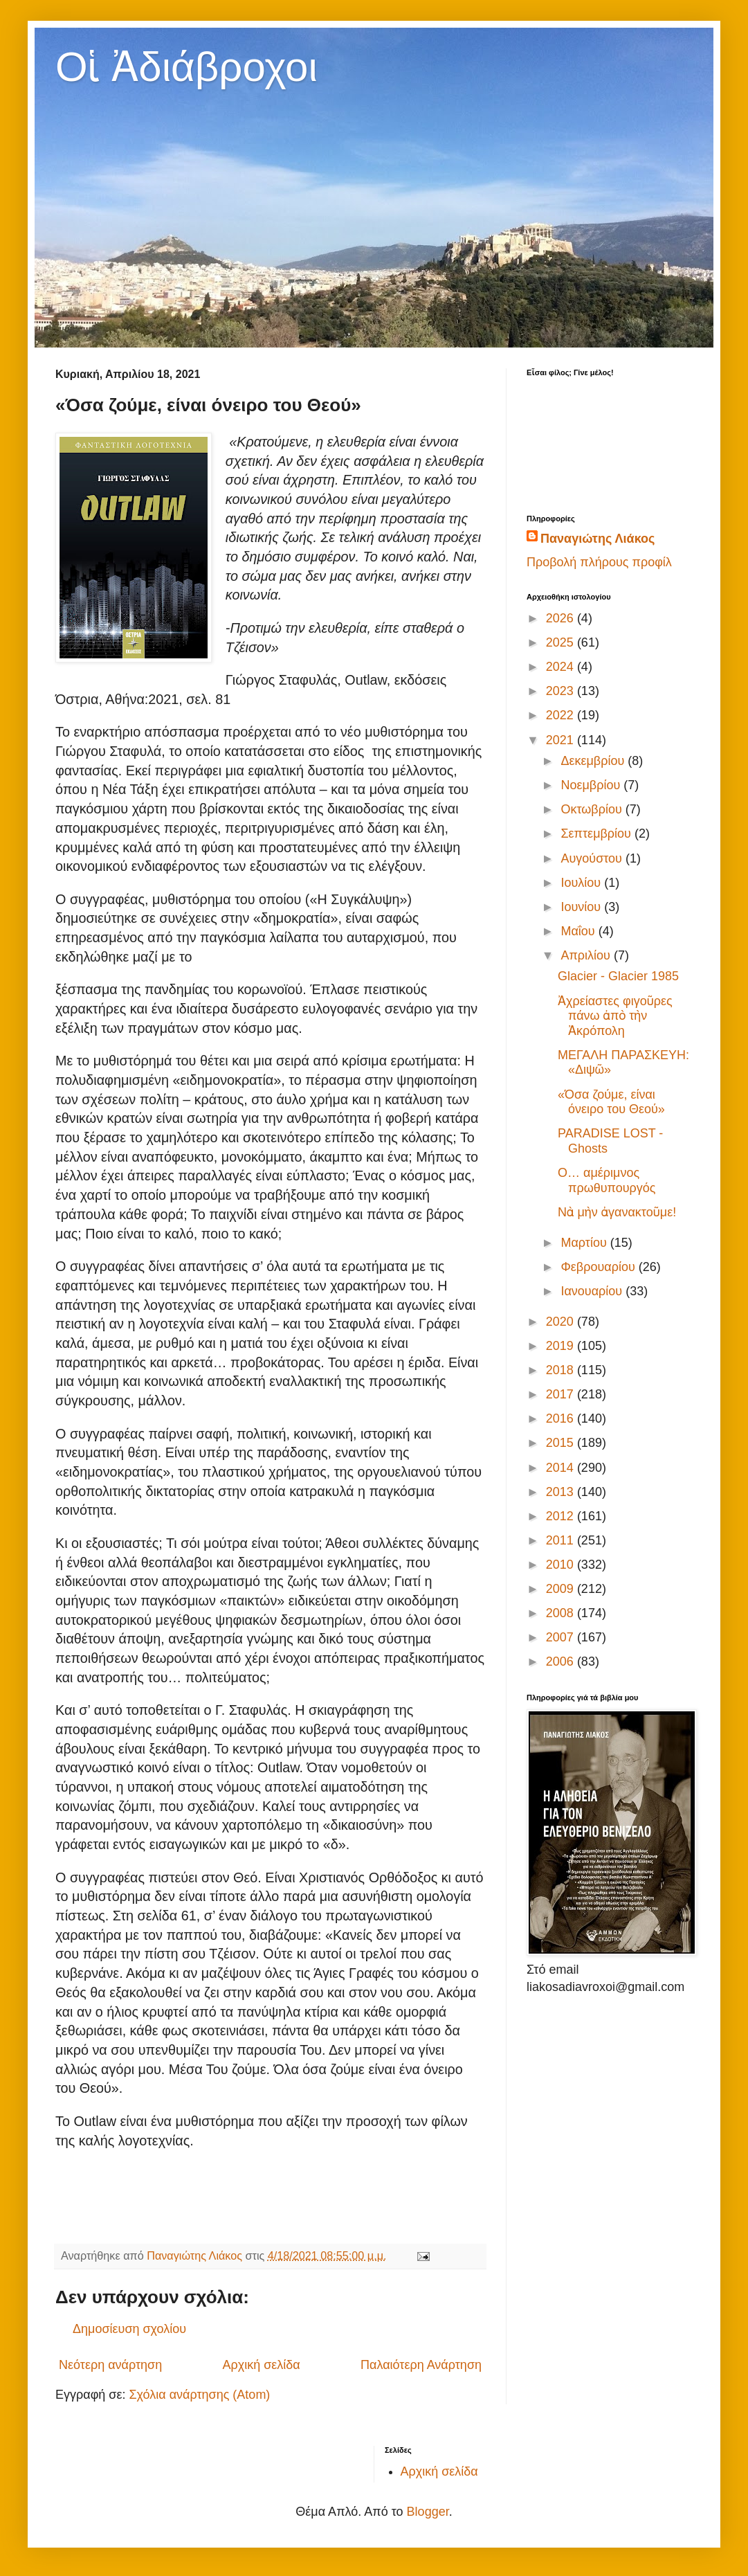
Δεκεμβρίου (594, 761)
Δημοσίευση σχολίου (129, 2329)
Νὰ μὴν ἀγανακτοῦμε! (617, 1212)
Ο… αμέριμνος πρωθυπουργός (607, 1180)
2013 (561, 1492)
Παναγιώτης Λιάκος (597, 539)
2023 (561, 691)
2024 (561, 667)
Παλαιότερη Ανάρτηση (421, 2365)
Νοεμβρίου (591, 785)
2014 (561, 1468)
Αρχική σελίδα (261, 2365)
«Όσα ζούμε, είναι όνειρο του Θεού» (611, 1102)
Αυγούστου (593, 858)
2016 (561, 1418)
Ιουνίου (582, 907)
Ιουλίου (582, 883)
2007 (561, 1637)
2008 (561, 1613)
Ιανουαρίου (593, 1291)
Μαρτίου (585, 1243)
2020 (561, 1321)
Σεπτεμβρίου (597, 833)
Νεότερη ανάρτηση (110, 2365)
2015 (561, 1443)
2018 (561, 1370)
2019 (561, 1346)
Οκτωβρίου (592, 809)
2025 (561, 642)
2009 (561, 1589)
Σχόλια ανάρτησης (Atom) (199, 2395)
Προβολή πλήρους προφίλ (599, 562)
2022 (561, 715)
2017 (561, 1394)
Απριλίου (587, 955)
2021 (561, 740)
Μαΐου (579, 931)
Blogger (428, 2512)
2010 (561, 1564)
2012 (561, 1516)
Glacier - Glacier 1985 (618, 976)
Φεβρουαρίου (599, 1267)
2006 (561, 1661)
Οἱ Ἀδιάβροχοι (186, 67)
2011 (561, 1540)
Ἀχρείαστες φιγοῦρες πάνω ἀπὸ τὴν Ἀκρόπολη (615, 1016)
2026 (561, 618)
